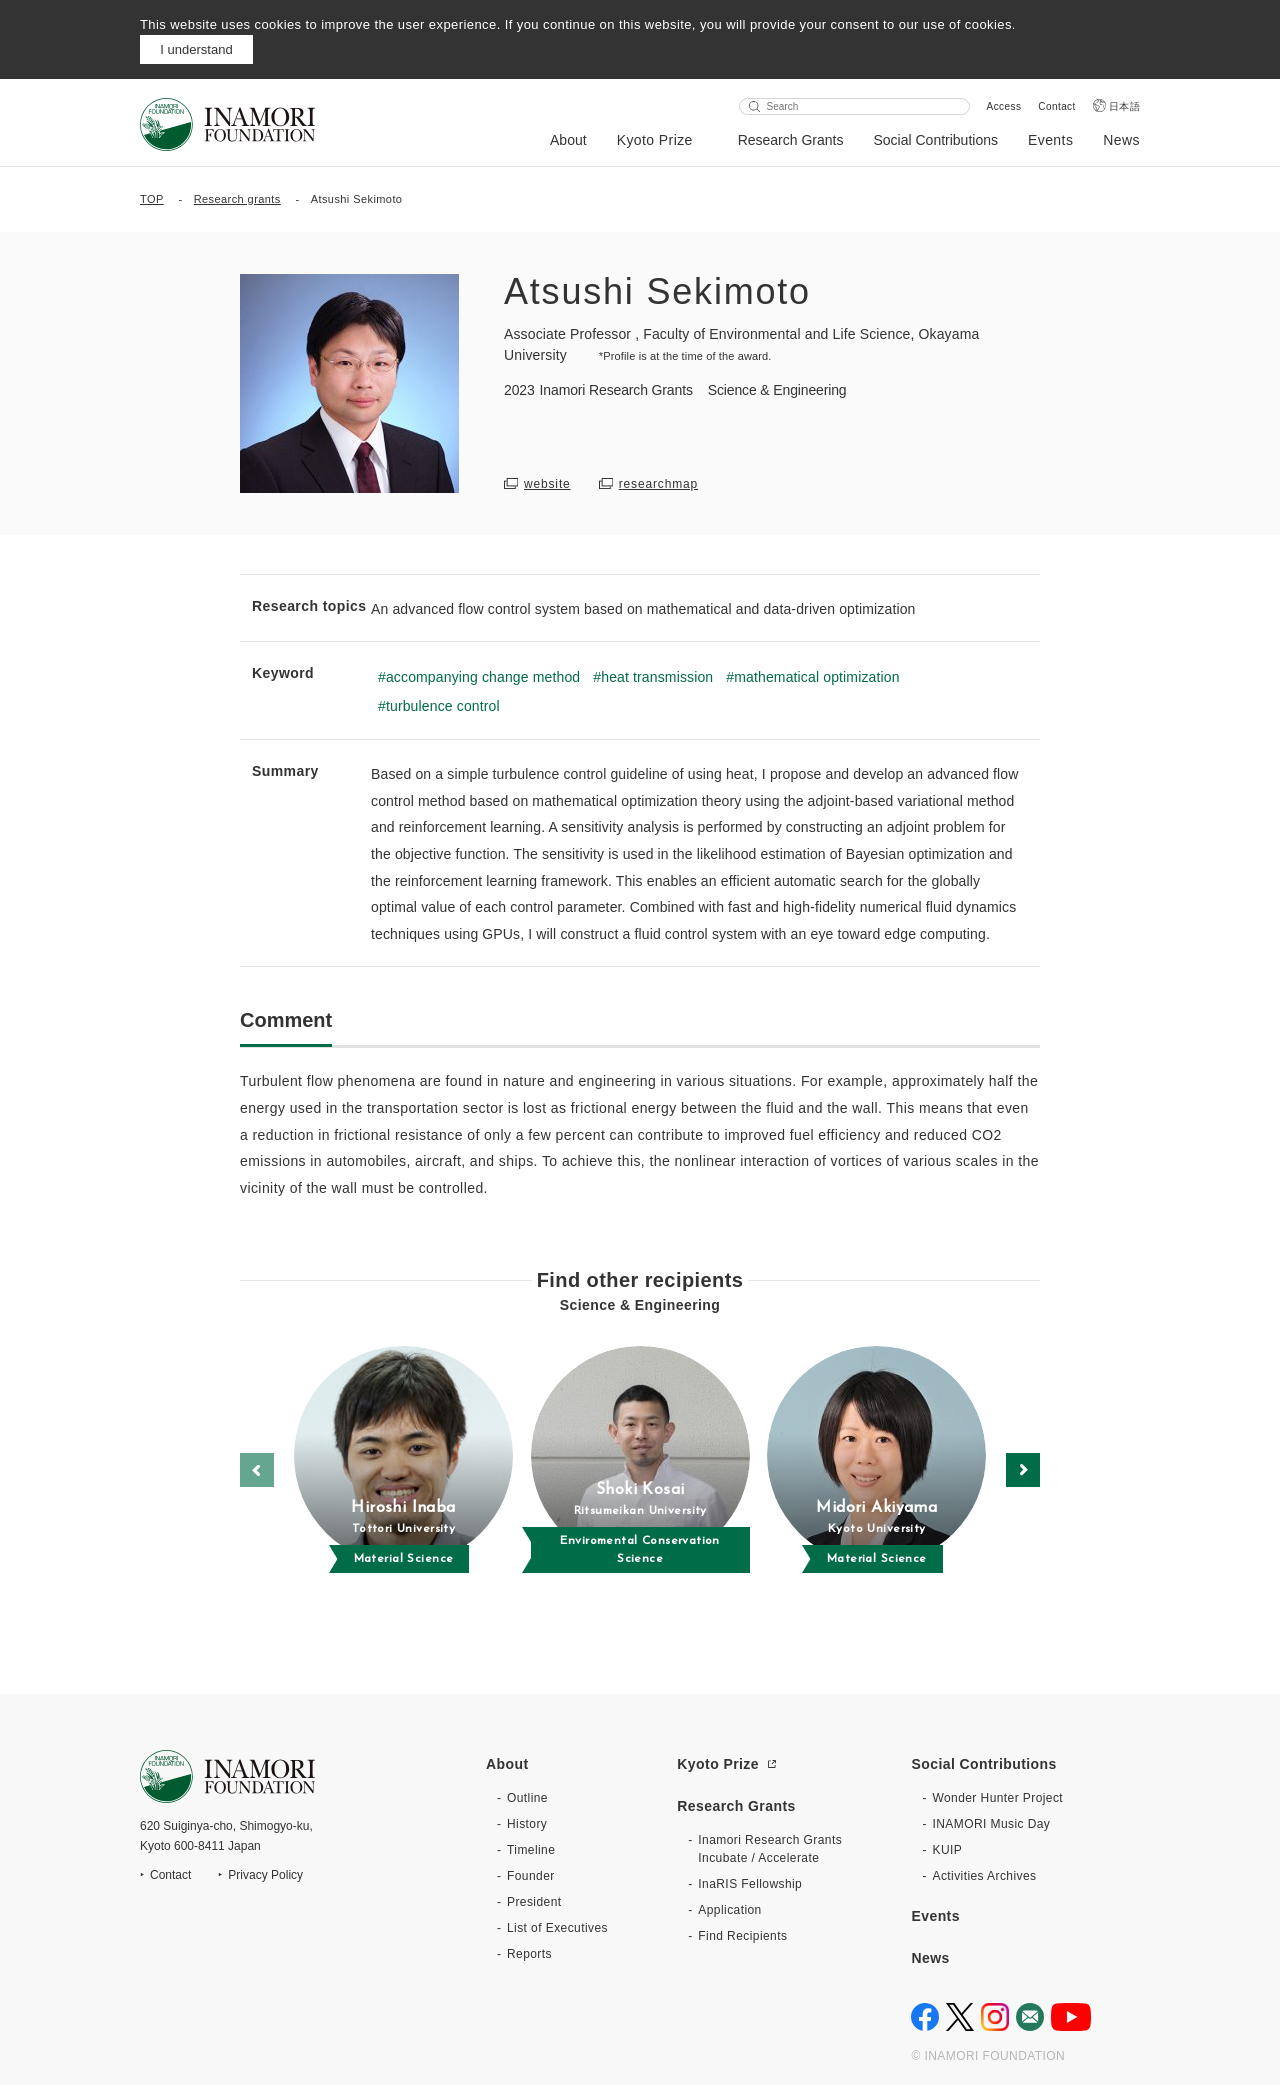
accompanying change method (483, 677)
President (534, 1902)
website (547, 484)
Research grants (237, 199)
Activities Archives (984, 1876)
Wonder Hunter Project (997, 1798)
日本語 (1124, 106)
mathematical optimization (816, 677)
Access (1004, 106)
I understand (196, 49)
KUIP (947, 1850)
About (568, 140)
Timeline (531, 1850)
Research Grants (791, 140)
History (527, 1824)
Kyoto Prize (655, 140)
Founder (531, 1876)
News (1121, 140)
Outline (527, 1798)
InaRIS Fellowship (750, 1884)
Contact (1056, 106)
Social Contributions (935, 140)
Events (1050, 140)
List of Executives (557, 1928)
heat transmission (657, 677)
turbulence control (443, 706)
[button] (1023, 1470)
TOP (152, 199)
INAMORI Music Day (991, 1824)
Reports (529, 1954)
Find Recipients (742, 1936)
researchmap (658, 484)
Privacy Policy (265, 1875)
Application (729, 1910)
